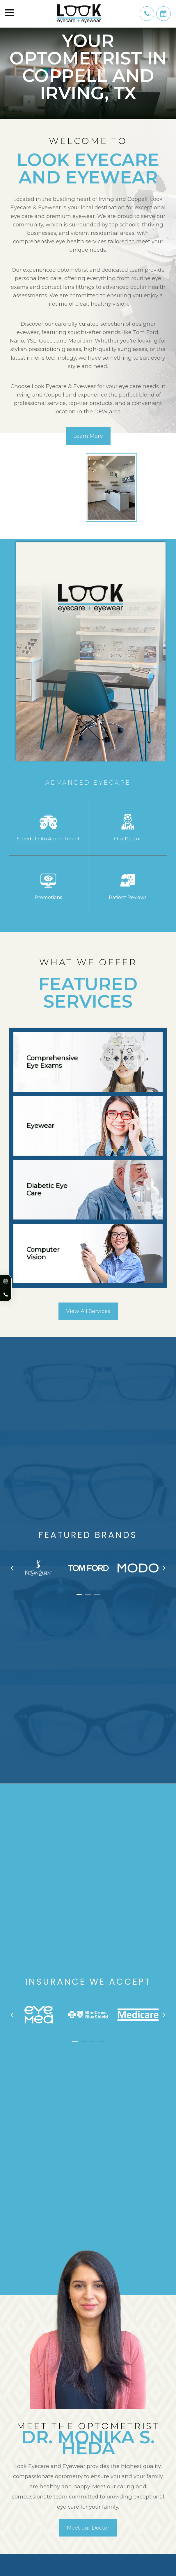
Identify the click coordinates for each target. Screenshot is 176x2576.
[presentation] (12, 1575)
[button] (79, 1601)
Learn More (88, 436)
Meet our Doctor (88, 2534)
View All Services (88, 1318)
